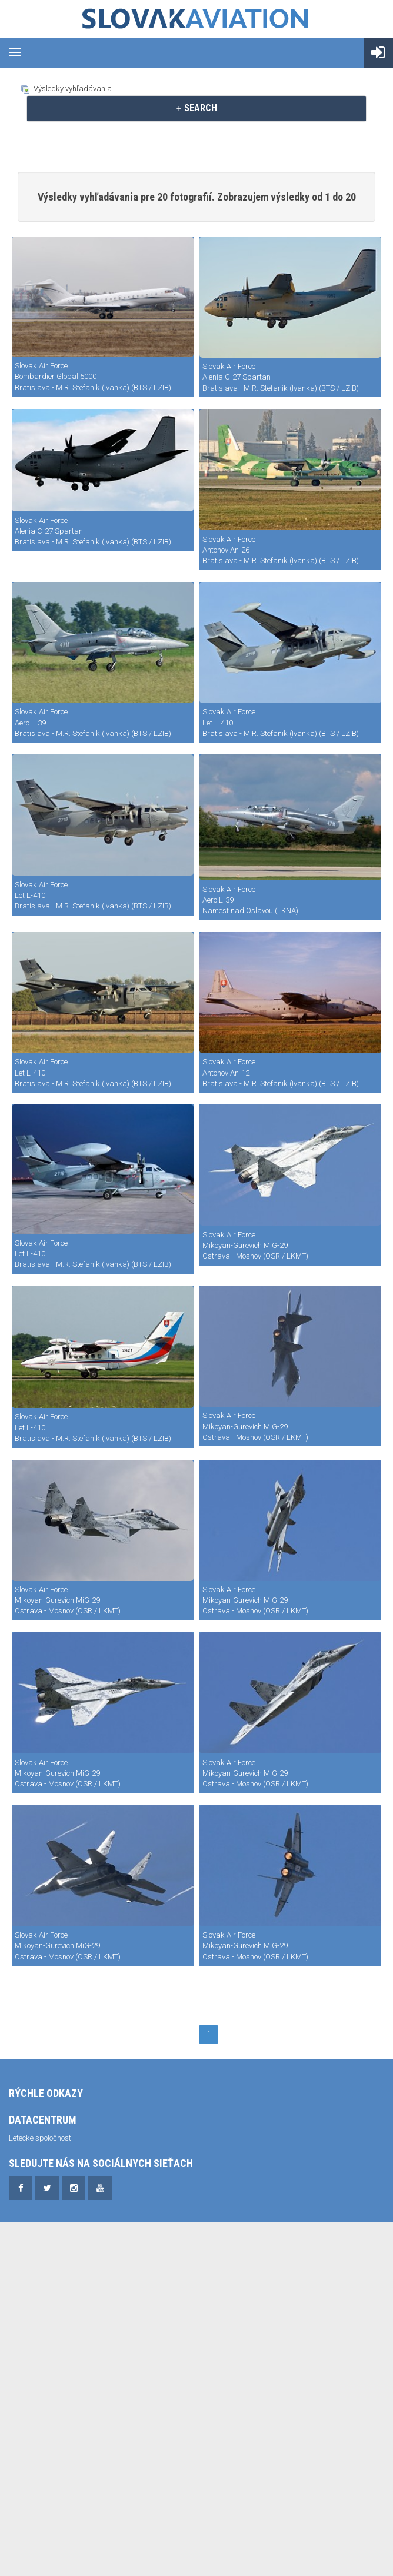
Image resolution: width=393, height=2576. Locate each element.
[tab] (196, 108)
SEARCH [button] (196, 108)
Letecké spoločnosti (41, 2138)
